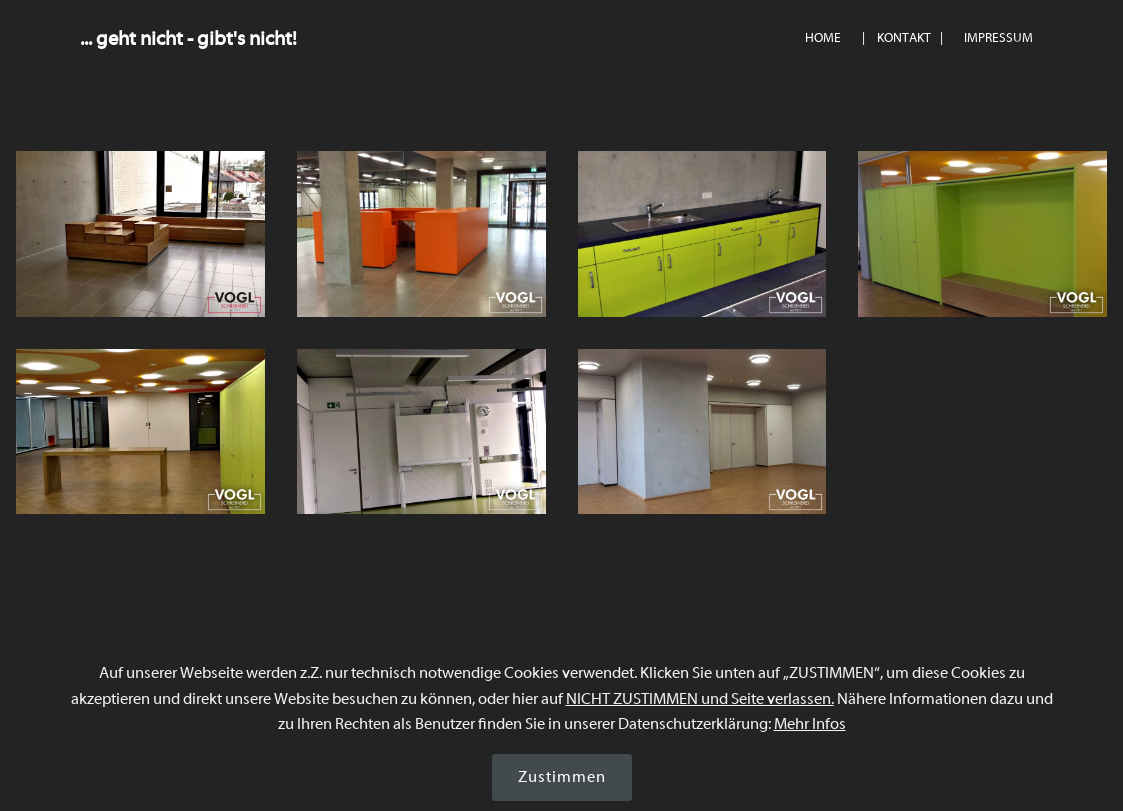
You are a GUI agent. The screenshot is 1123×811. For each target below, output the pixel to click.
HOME (823, 38)
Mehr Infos (810, 724)
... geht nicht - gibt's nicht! (188, 38)
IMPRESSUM (998, 38)
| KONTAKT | (902, 38)
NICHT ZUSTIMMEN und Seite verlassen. (700, 699)
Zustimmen (562, 777)
